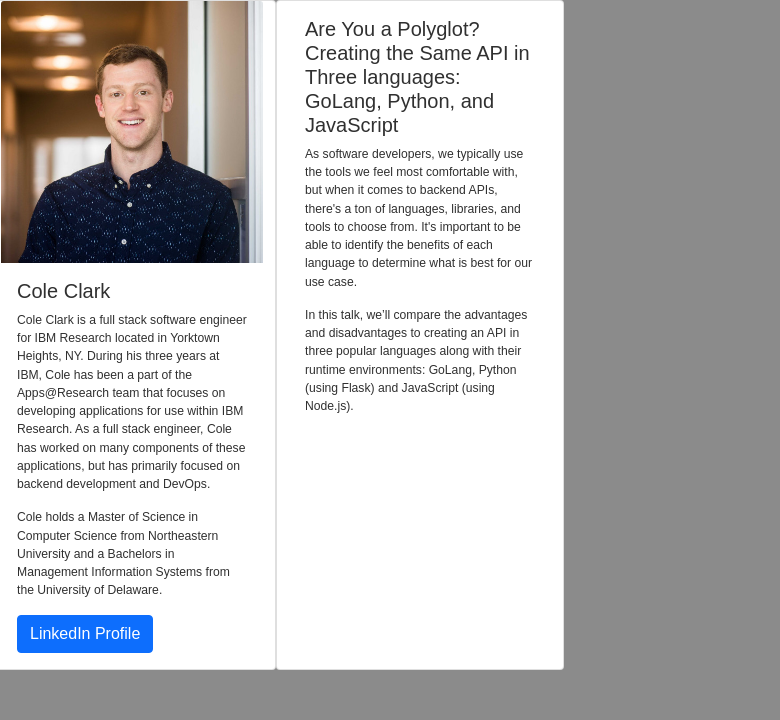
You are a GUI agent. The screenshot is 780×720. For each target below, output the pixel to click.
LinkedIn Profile (85, 633)
